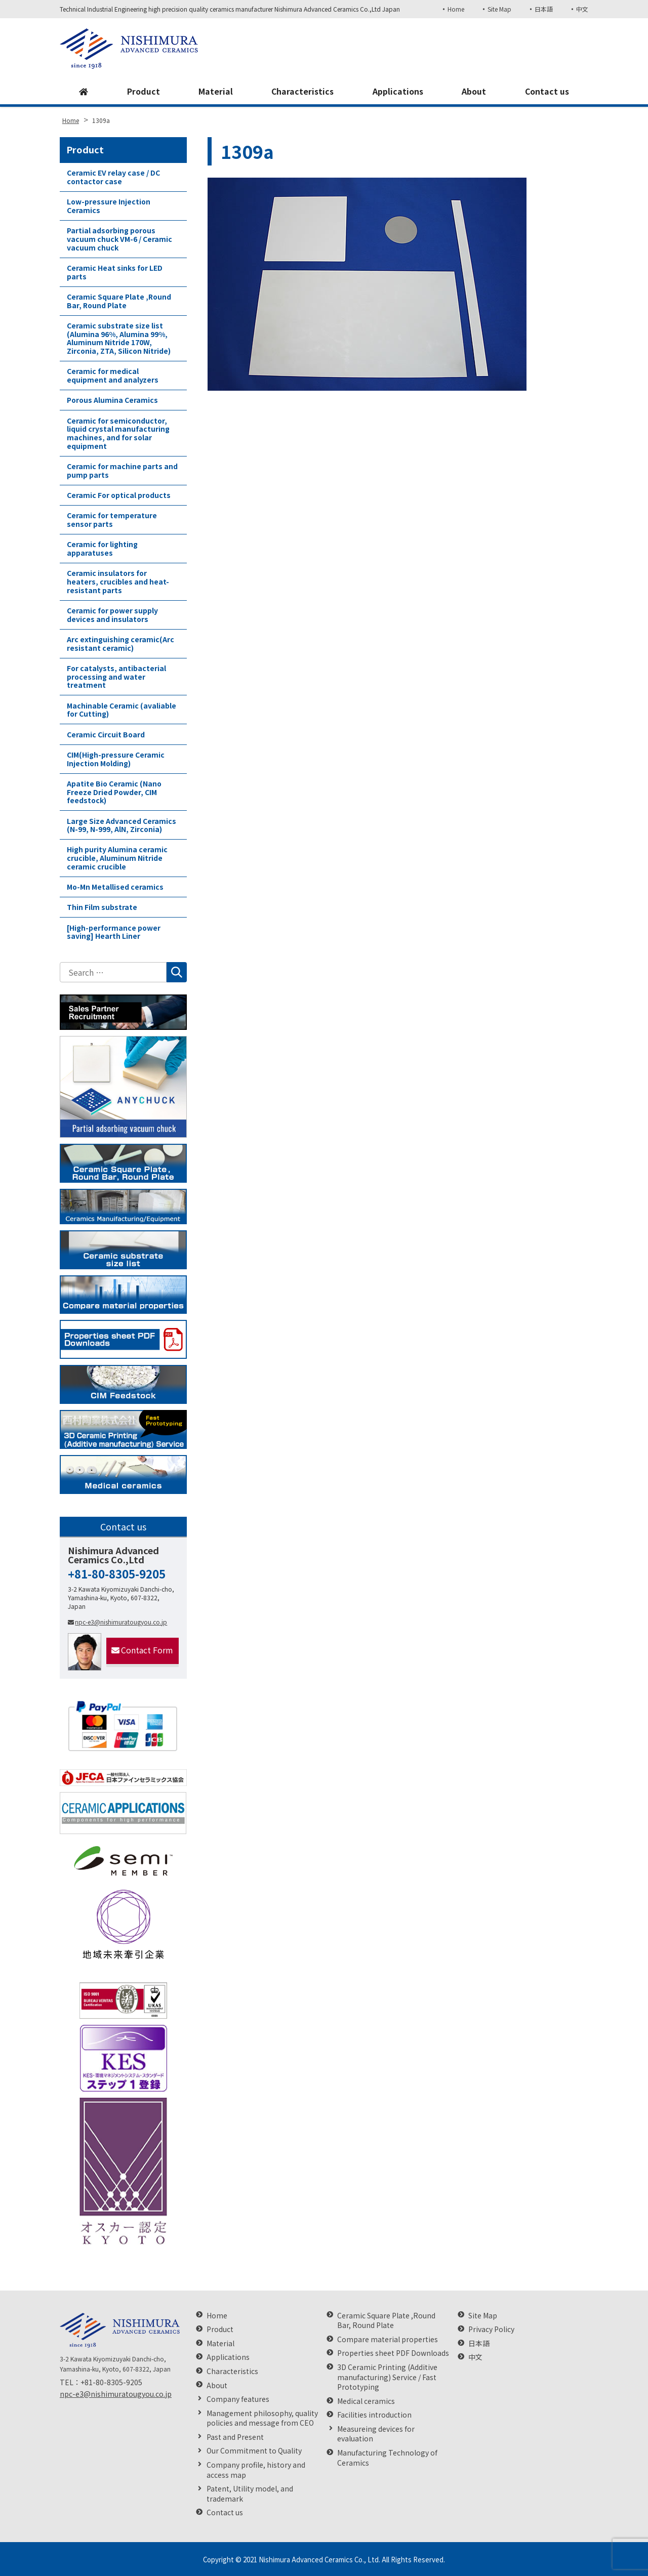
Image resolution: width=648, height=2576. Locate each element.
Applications (398, 92)
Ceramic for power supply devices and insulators (112, 614)
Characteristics (302, 92)
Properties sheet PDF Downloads (393, 2353)
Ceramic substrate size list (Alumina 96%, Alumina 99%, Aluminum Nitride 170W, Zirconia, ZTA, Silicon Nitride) (119, 338)
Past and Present (235, 2437)
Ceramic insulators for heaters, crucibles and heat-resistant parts (118, 581)
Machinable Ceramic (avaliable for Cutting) (121, 709)
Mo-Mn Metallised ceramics (115, 887)
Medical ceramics (366, 2401)
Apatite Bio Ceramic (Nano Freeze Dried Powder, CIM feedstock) (114, 792)
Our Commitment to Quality (254, 2451)
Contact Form (142, 1650)
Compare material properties (387, 2339)
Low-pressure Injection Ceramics (108, 205)
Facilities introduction (374, 2415)
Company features (238, 2399)
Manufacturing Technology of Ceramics (387, 2458)
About (474, 92)
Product (143, 92)
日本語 (544, 9)
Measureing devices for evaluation (376, 2434)
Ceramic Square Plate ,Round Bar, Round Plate (119, 301)
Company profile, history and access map (256, 2470)
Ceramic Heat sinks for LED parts (115, 272)
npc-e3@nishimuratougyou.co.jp (117, 1621)
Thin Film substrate (102, 907)
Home (455, 9)
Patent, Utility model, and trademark (250, 2494)
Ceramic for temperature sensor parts (112, 519)
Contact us (546, 92)
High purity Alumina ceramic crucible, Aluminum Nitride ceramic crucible (117, 857)
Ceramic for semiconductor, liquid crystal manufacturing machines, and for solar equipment (118, 433)
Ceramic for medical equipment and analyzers (112, 375)
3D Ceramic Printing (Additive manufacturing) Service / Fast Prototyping (387, 2377)
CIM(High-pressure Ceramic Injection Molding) (116, 759)
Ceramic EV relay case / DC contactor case (113, 177)
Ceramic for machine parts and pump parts (122, 470)
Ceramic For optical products (119, 495)
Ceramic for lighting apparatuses (102, 548)
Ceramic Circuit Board (106, 734)
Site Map (499, 9)
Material (215, 92)
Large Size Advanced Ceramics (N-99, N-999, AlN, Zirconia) (121, 825)
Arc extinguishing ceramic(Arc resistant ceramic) (120, 643)
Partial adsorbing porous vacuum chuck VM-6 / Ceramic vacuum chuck (119, 239)
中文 (582, 9)
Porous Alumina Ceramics (112, 400)
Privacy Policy (491, 2329)
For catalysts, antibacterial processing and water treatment (116, 676)
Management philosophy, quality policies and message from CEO (262, 2418)
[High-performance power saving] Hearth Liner (113, 932)
